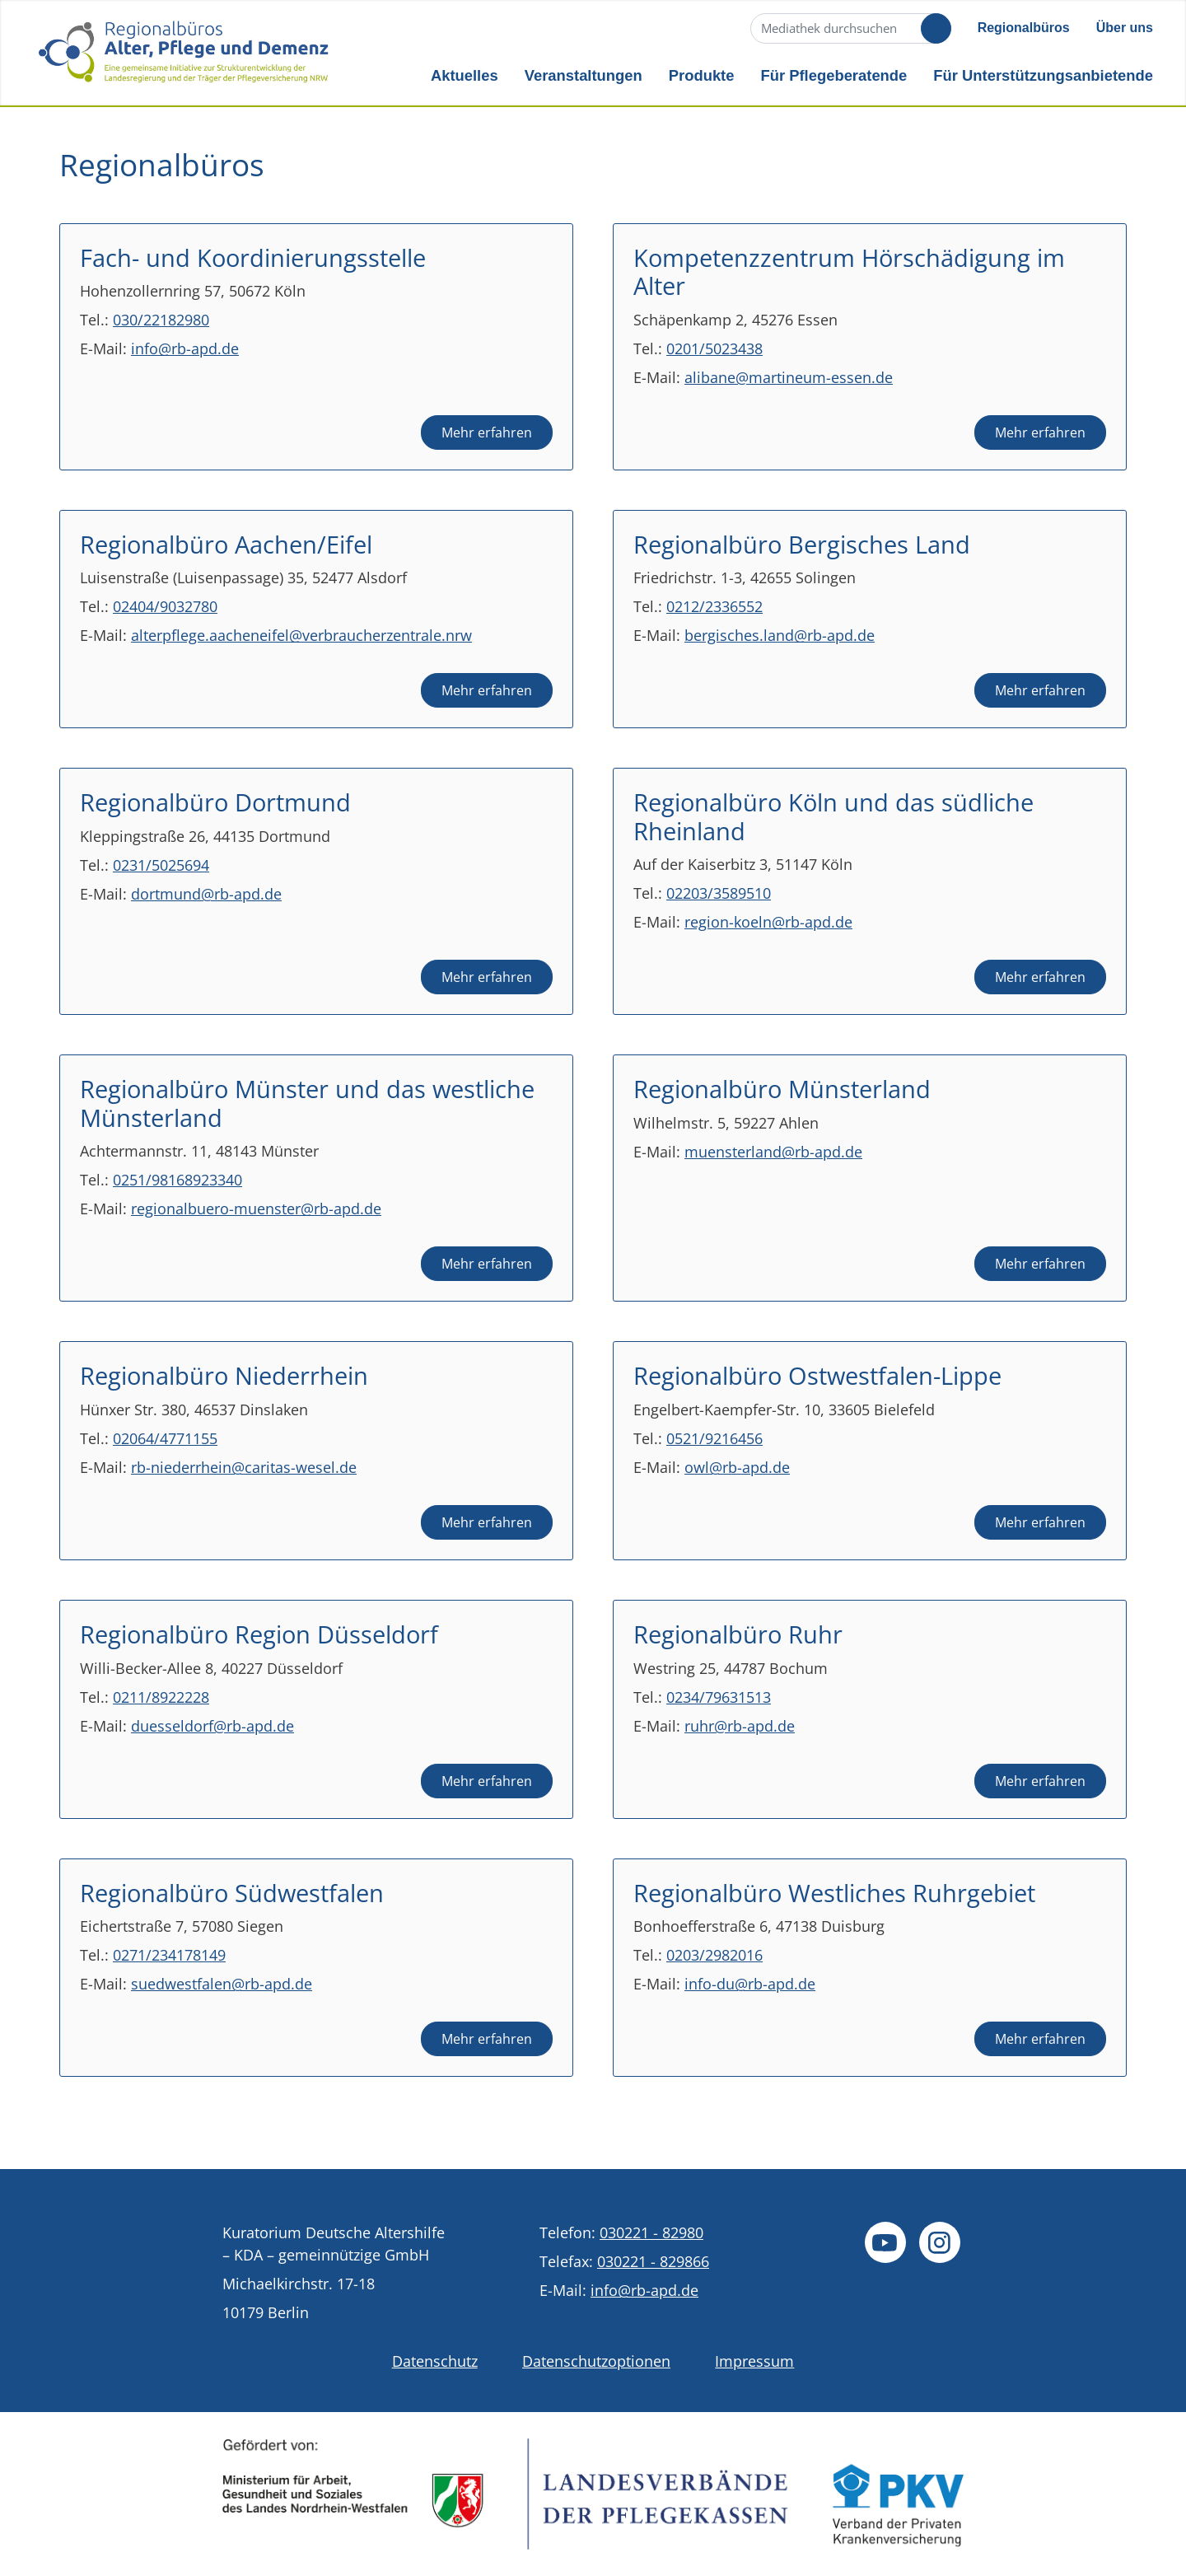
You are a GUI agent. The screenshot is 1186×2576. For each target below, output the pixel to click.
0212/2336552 (714, 606)
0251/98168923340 (177, 1180)
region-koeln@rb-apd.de (768, 922)
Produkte (702, 75)
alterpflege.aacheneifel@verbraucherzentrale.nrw (301, 635)
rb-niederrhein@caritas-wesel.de (244, 1467)
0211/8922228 (161, 1697)
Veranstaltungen (583, 75)
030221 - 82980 (651, 2232)
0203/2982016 (714, 1955)
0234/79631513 (718, 1697)
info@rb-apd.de (185, 348)
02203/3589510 (718, 893)
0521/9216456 (714, 1438)
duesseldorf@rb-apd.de (212, 1726)
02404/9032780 (165, 606)
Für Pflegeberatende (833, 75)
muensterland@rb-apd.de (773, 1152)
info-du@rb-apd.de (749, 1984)
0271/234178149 (169, 1955)
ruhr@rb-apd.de (739, 1726)
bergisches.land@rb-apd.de (779, 635)
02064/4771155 (165, 1438)
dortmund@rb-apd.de (206, 894)
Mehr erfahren (486, 432)
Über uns (1124, 28)
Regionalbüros (1024, 28)
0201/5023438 (714, 348)
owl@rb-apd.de (737, 1467)
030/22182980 (161, 320)
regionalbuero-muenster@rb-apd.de (256, 1208)
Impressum (754, 2361)
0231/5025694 (161, 865)
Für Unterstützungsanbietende (1043, 75)
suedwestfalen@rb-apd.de (221, 1984)
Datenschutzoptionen (596, 2361)
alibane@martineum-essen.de (788, 377)
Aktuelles (464, 75)
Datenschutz (435, 2361)
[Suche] (849, 28)
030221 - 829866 (653, 2261)
